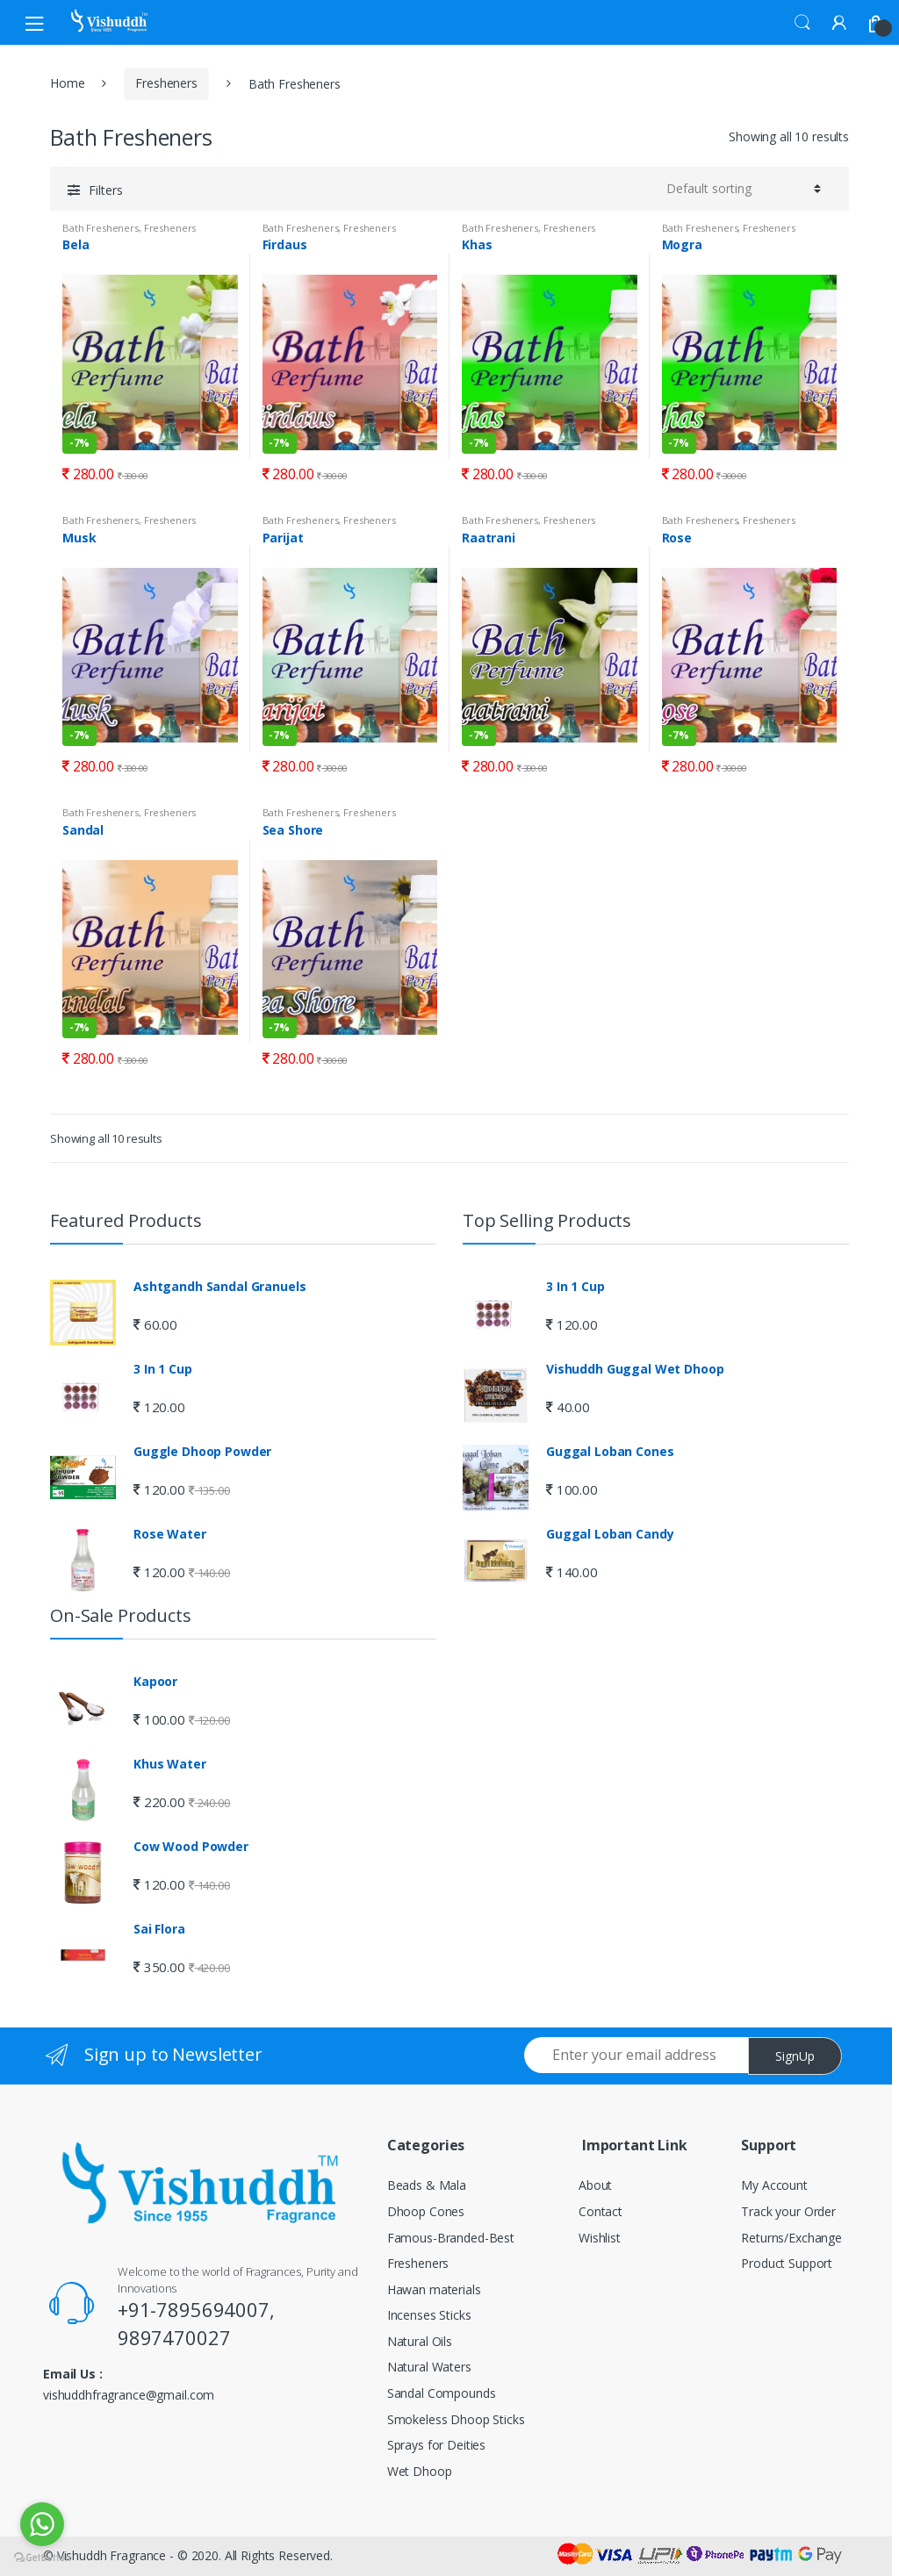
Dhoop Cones (425, 2211)
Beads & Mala (426, 2185)
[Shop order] (743, 189)
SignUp (795, 2056)
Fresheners (166, 83)
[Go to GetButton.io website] (42, 2558)
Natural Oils (419, 2341)
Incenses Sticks (429, 2315)
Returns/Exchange (791, 2237)
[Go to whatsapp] (42, 2524)
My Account (774, 2185)
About (595, 2185)
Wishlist (600, 2237)
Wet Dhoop (419, 2471)
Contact (600, 2211)
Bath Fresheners (100, 227)
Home (67, 83)
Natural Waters (429, 2366)
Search (802, 22)
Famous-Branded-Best (450, 2237)
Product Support (786, 2263)
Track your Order (788, 2211)
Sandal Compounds (441, 2393)
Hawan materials (434, 2289)
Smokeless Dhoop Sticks (456, 2419)
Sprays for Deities (436, 2444)
